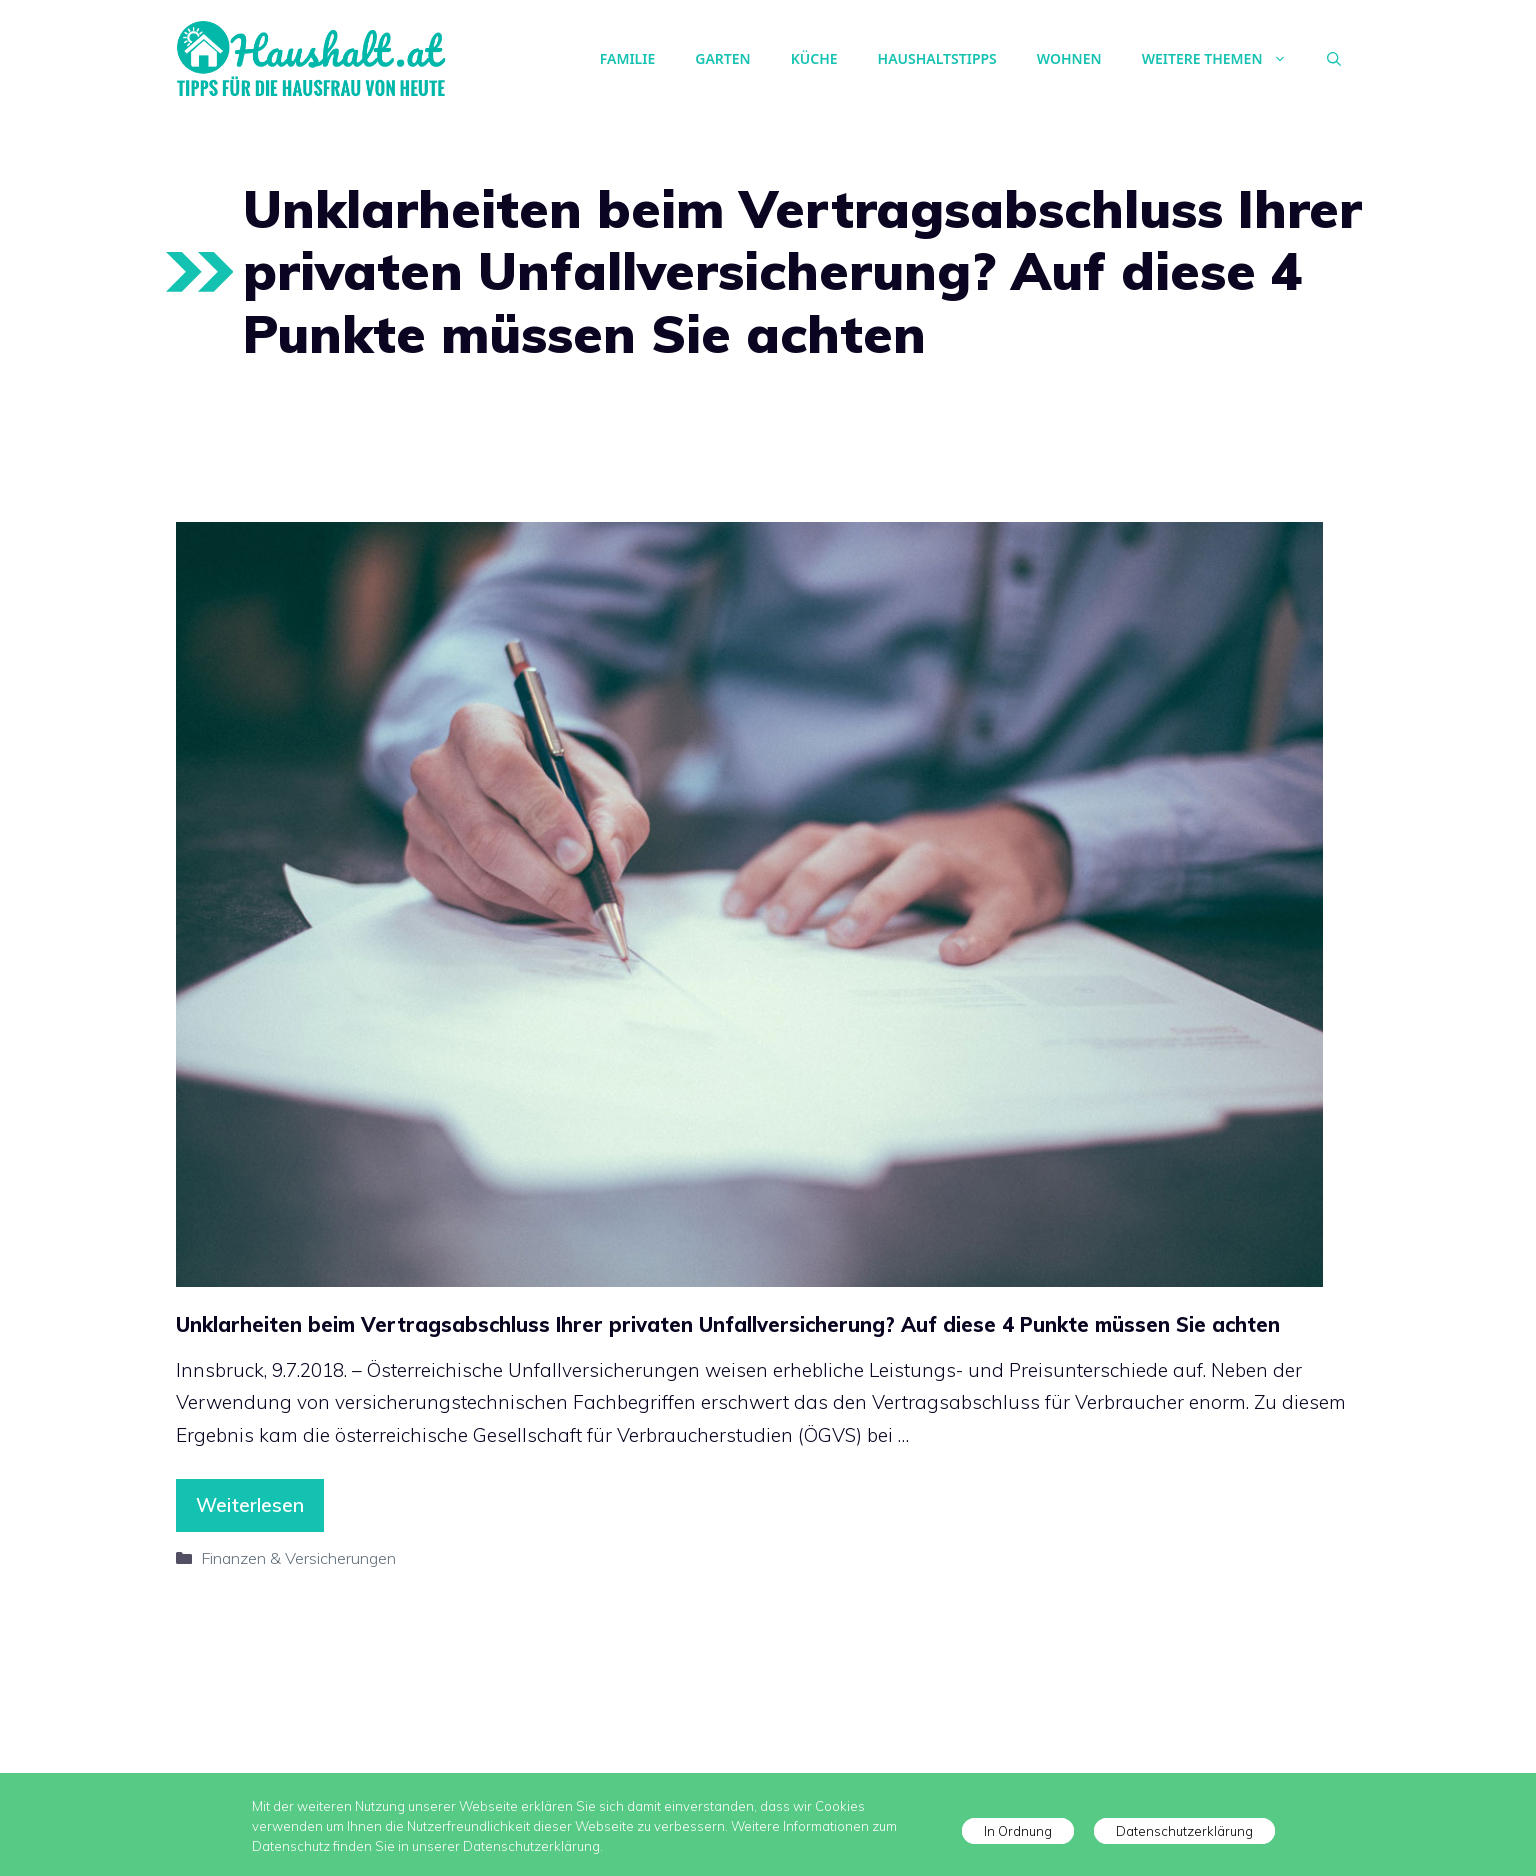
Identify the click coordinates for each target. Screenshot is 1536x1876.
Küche (814, 58)
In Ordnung (1018, 1831)
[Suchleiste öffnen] (1334, 59)
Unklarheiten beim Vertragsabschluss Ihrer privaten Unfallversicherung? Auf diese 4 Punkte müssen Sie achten (728, 1324)
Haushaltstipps (937, 58)
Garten (722, 58)
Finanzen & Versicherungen (298, 1558)
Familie (627, 58)
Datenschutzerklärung (1184, 1831)
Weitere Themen (1224, 59)
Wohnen (1069, 58)
